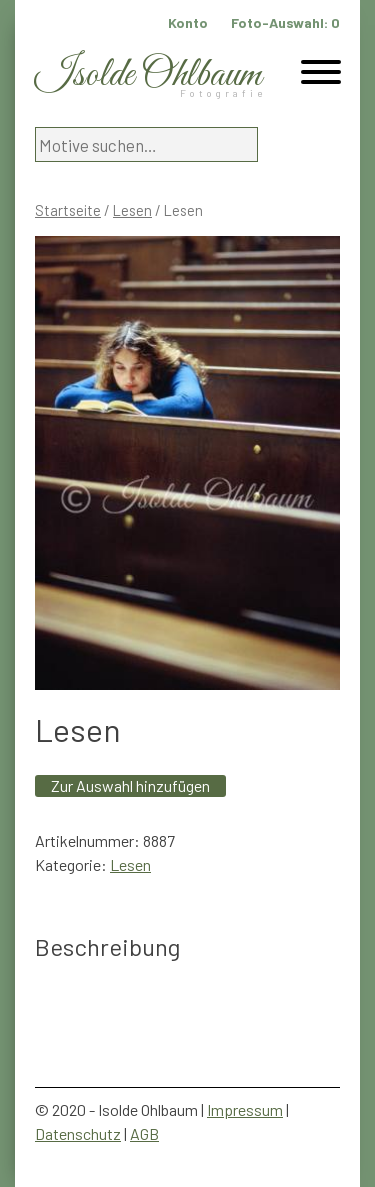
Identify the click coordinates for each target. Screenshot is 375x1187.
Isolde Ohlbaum (148, 75)
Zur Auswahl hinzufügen (130, 785)
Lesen (132, 210)
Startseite (68, 210)
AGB (144, 1133)
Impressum (245, 1109)
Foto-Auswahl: (285, 22)
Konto (188, 22)
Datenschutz (78, 1133)
